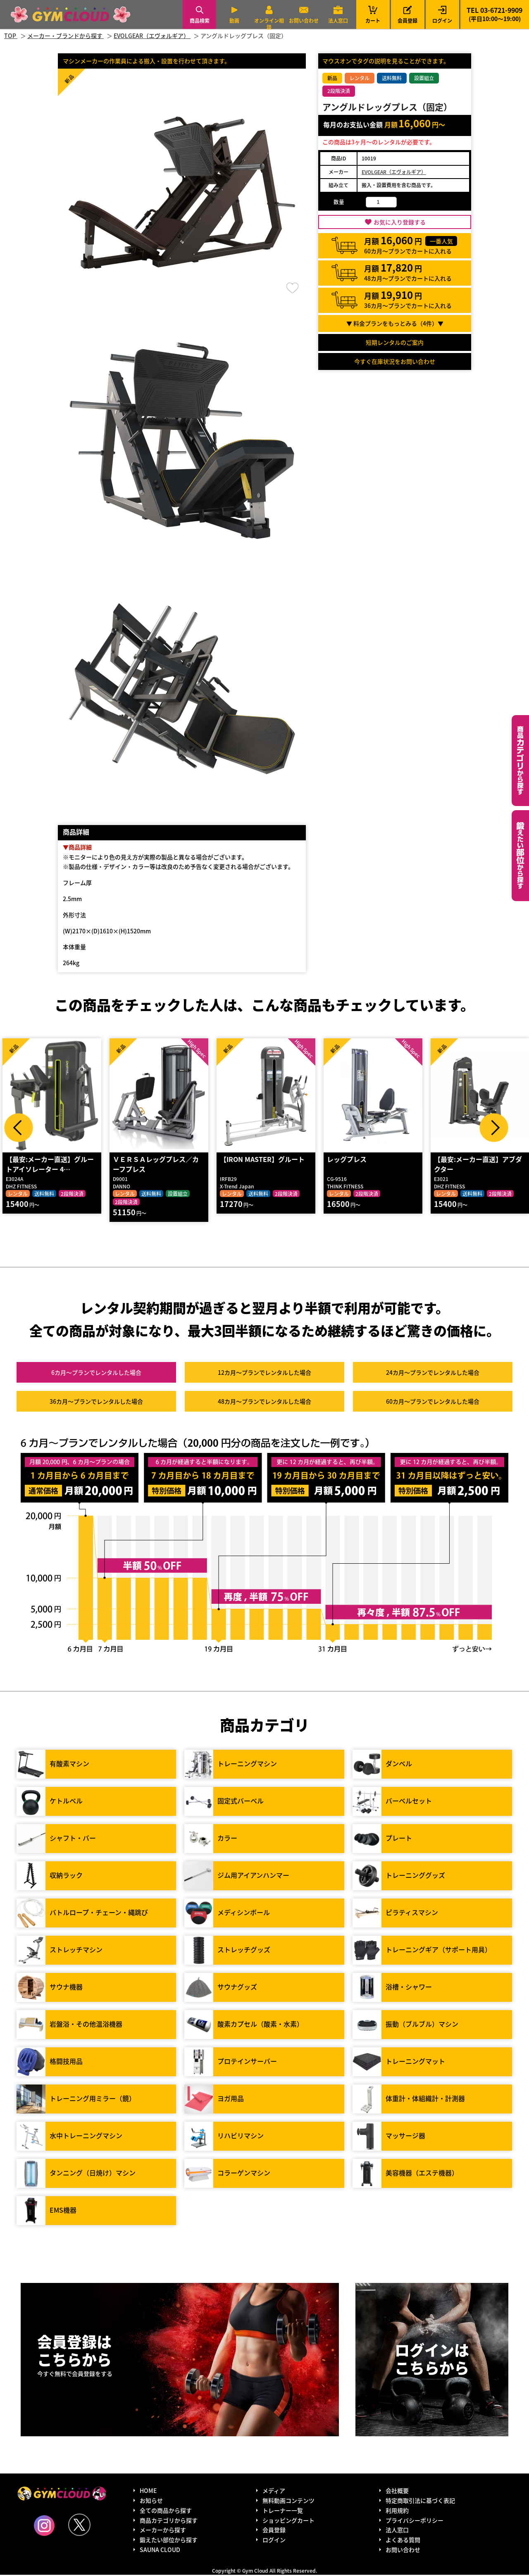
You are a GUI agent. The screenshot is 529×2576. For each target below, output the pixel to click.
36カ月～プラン (96, 1402)
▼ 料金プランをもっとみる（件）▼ (394, 323)
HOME (148, 2492)
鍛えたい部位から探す (520, 855)
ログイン (442, 20)
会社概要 (397, 2492)
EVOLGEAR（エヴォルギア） (394, 171)
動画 (234, 20)
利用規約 (397, 2511)
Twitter (79, 2525)
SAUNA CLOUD (160, 2551)
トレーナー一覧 (282, 2511)
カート (372, 14)
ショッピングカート (288, 2521)
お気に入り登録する (400, 222)
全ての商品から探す (166, 2511)
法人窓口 (338, 20)
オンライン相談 (269, 24)
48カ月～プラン (264, 1402)
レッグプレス (346, 1160)
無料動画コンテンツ (288, 2501)
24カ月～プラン (432, 1373)
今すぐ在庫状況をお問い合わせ (394, 361)
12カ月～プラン (264, 1373)
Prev (18, 1127)
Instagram (44, 2526)
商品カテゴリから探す (169, 2521)
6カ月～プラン (96, 1373)
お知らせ (151, 2501)
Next (493, 1127)
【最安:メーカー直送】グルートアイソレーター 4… (49, 1165)
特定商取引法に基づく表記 (420, 2501)
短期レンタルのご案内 (395, 342)
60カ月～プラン (432, 1402)
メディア (273, 2492)
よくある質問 (403, 2541)
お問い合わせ (304, 20)
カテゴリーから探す (520, 760)
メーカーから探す (163, 2531)
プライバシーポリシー (414, 2521)
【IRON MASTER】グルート (261, 1160)
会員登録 (407, 20)
